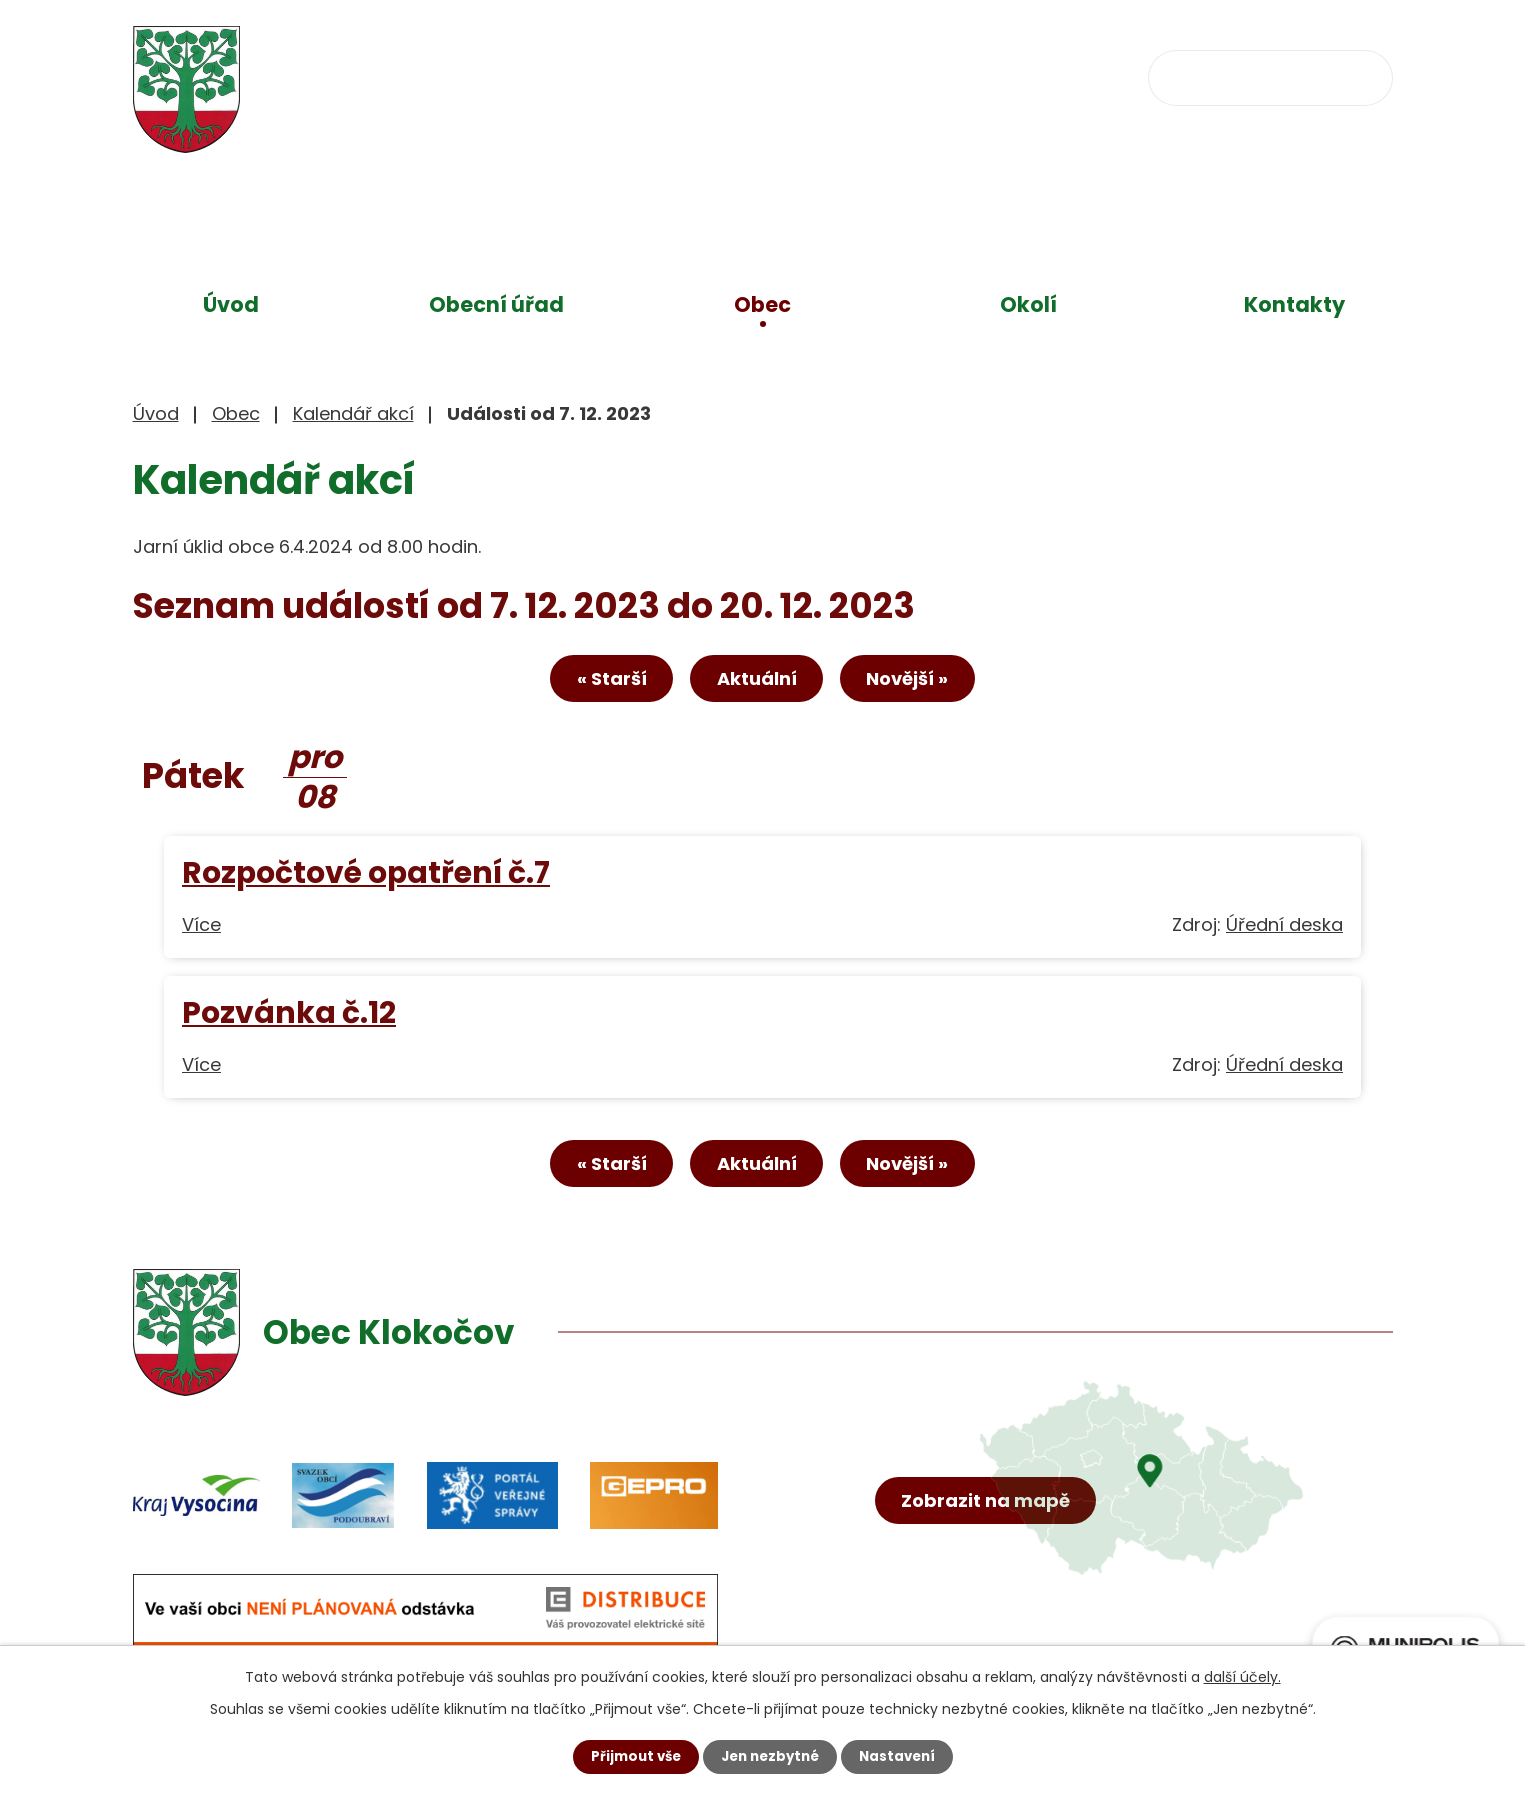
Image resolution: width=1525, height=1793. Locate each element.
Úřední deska (1284, 928)
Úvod (231, 304)
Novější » (922, 682)
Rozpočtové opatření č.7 (366, 876)
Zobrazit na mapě (989, 1543)
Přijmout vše (630, 1756)
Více (201, 928)
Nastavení (903, 1756)
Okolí (1028, 304)
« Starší (597, 682)
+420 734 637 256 (720, 75)
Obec (762, 304)
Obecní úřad (496, 304)
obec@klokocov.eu (956, 75)
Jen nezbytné (770, 1756)
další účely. (1242, 1676)
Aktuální (757, 682)
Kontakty (1294, 304)
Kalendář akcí (353, 413)
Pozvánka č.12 (289, 1016)
